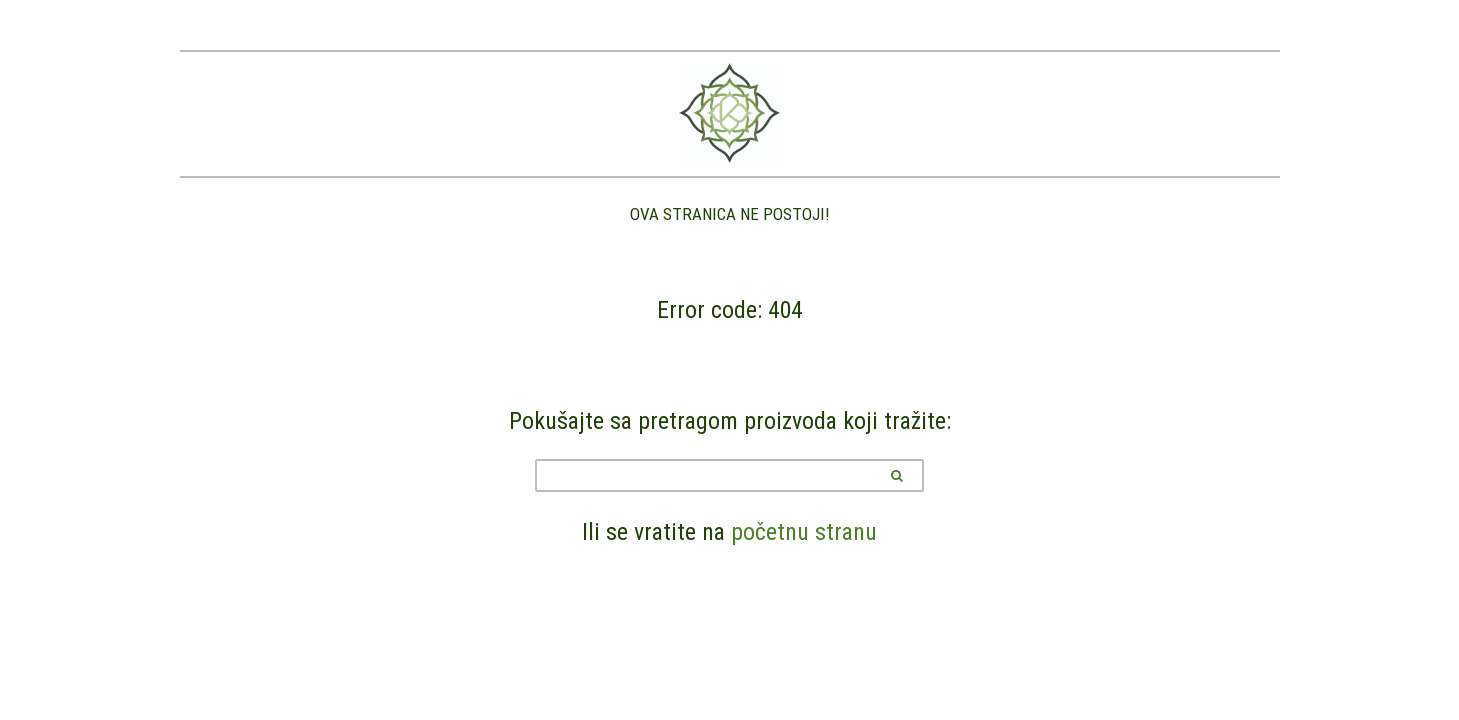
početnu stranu (804, 531)
